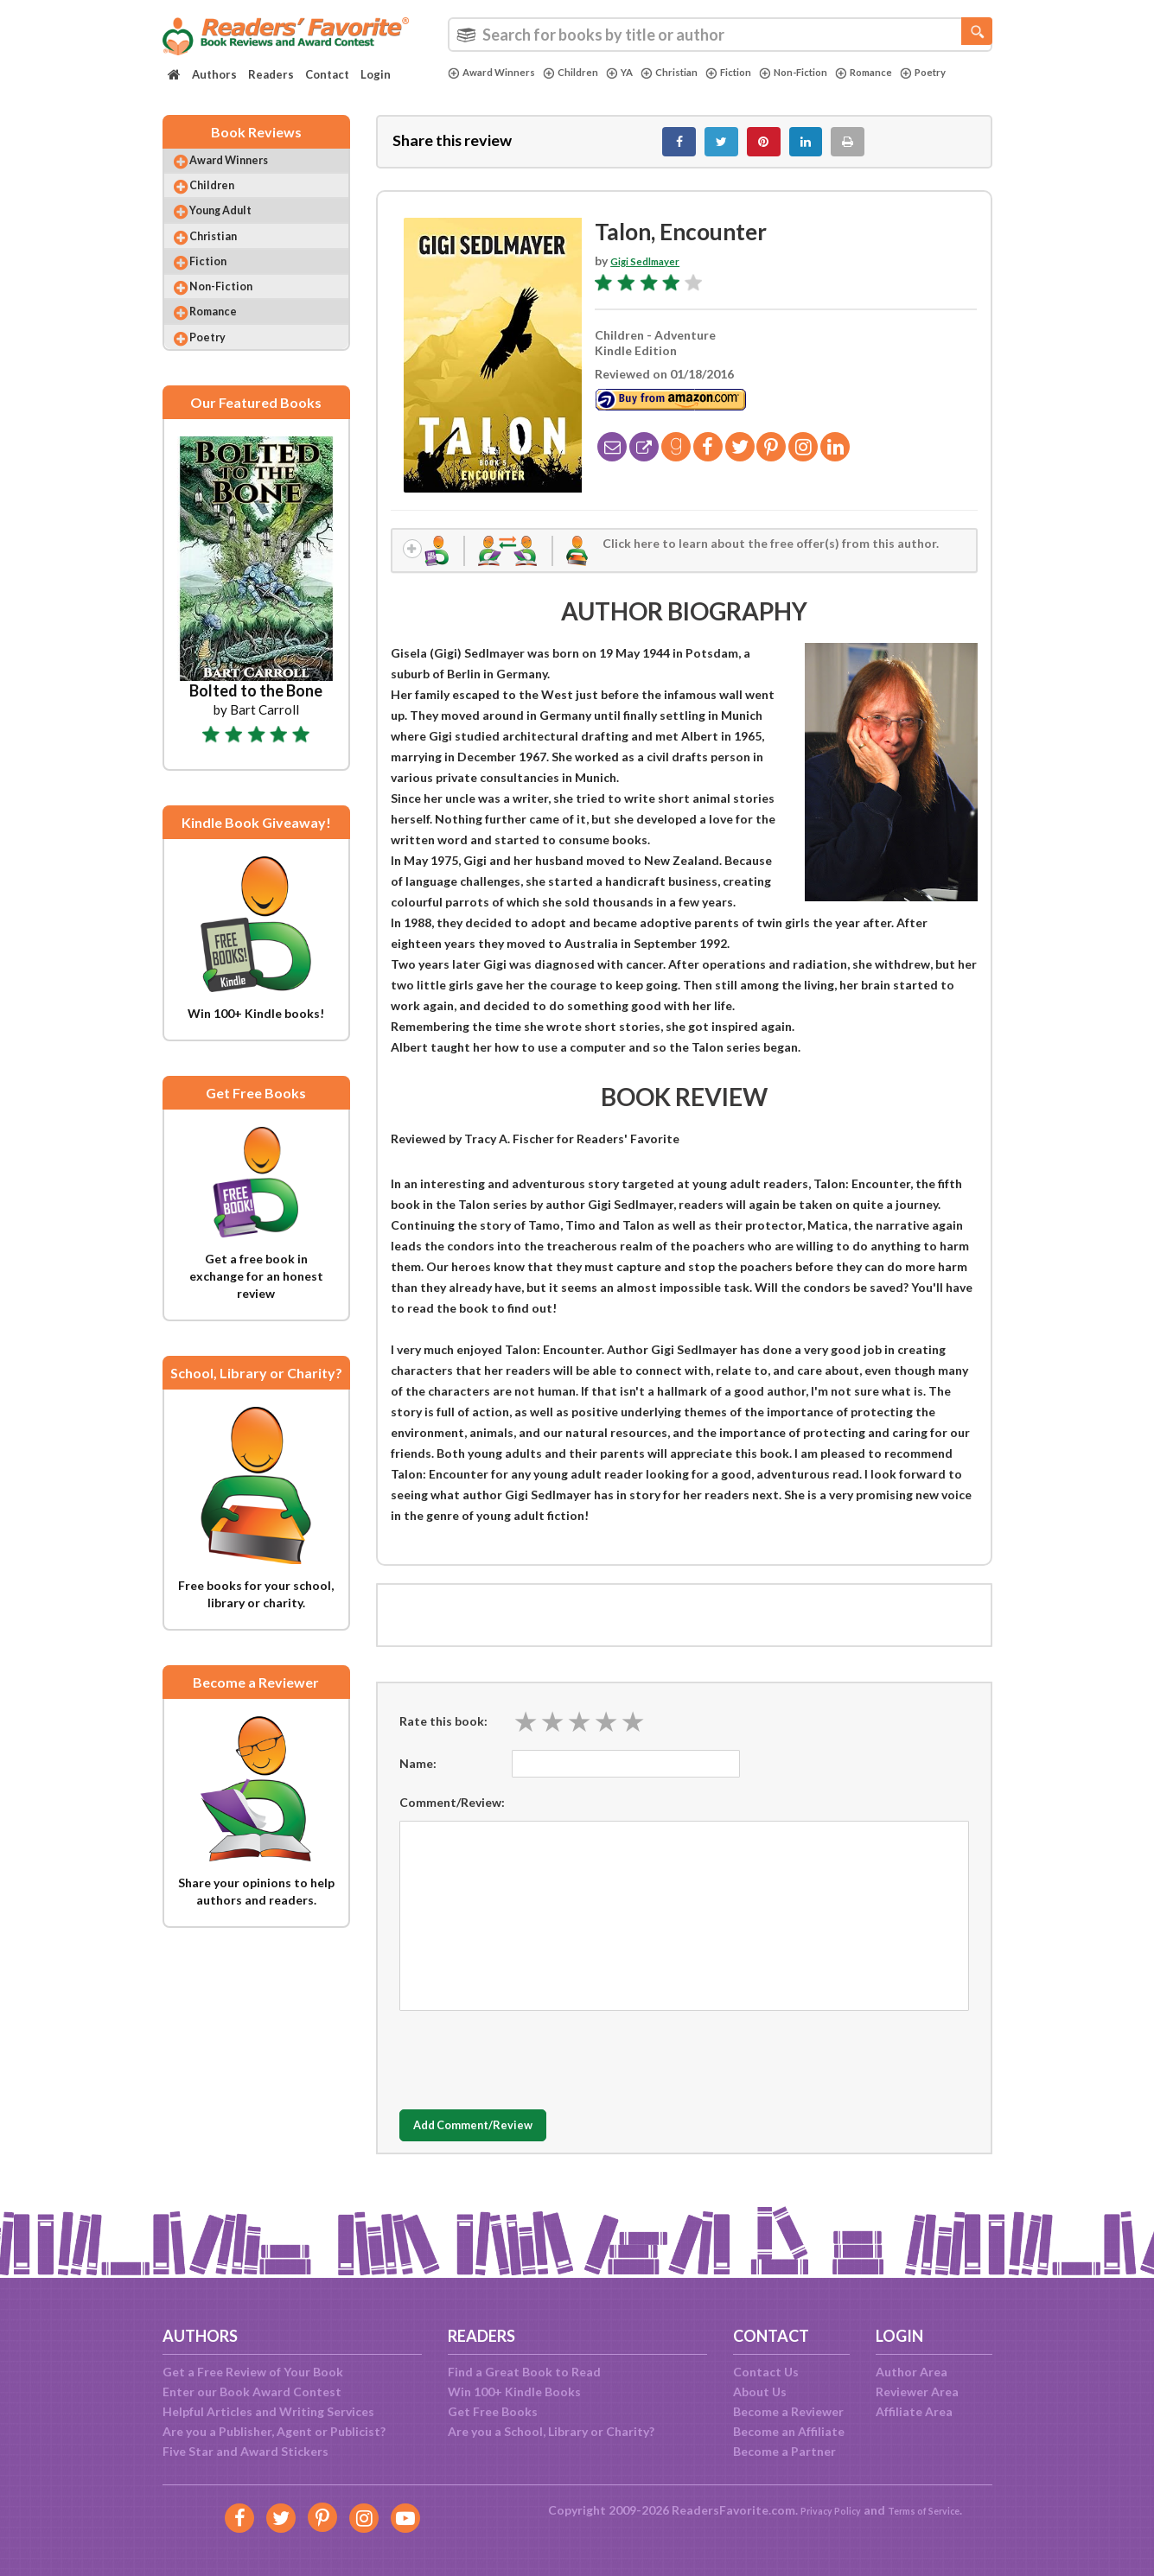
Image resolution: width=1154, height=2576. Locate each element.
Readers (271, 74)
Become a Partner (784, 2451)
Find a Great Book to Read (524, 2371)
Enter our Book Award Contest (252, 2391)
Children (586, 73)
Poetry (474, 87)
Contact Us (766, 2371)
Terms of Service (932, 2510)
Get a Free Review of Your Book (253, 2371)
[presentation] (530, 2071)
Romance (915, 73)
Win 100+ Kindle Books (514, 2391)
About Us (760, 2391)
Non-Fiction (835, 73)
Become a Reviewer (788, 2411)
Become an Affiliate (789, 2431)
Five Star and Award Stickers (245, 2451)
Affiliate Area (914, 2411)
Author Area (911, 2371)
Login (375, 74)
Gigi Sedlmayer (653, 270)
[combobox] (720, 34)
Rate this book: (443, 1737)
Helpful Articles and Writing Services (268, 2411)
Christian (694, 73)
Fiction (761, 73)
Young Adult (236, 233)
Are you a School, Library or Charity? (551, 2431)
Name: (418, 1778)
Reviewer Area (917, 2391)
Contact (327, 74)
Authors (214, 74)
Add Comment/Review (502, 2142)
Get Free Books (493, 2411)
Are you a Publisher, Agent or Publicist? (274, 2431)
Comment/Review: (452, 1817)
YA (639, 73)
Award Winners (497, 73)
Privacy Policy (819, 2510)
